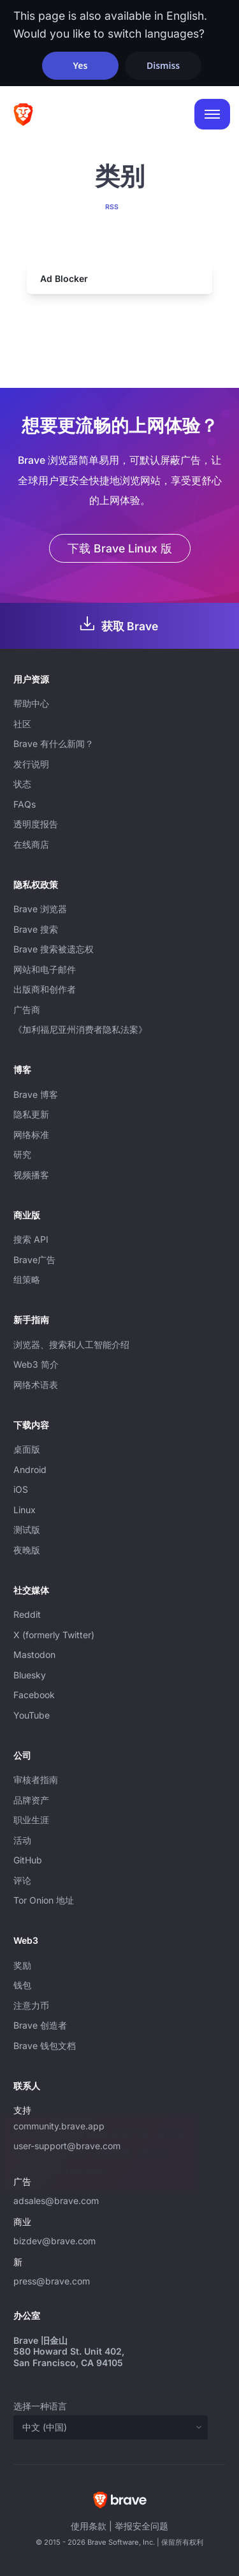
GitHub (27, 1859)
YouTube (31, 1715)
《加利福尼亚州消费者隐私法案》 (80, 1029)
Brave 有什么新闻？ (53, 743)
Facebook (34, 1694)
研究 (22, 1154)
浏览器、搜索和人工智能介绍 (71, 1344)
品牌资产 (31, 1800)
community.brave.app (59, 2126)
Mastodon (34, 1654)
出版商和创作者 (44, 989)
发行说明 (31, 764)
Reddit (27, 1614)
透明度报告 (35, 823)
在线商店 (31, 844)
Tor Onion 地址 (43, 1900)
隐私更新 (31, 1114)
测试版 (26, 1529)
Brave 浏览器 (40, 908)
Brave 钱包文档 (44, 2045)
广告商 (26, 1009)
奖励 (22, 1965)
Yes (80, 65)
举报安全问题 (141, 2525)
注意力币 (31, 2005)
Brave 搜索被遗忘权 (53, 949)
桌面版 (26, 1449)
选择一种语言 (40, 2406)
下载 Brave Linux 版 (120, 548)
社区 (22, 723)
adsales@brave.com (105, 2199)
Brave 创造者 (40, 2025)
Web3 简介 (36, 1364)
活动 (22, 1840)
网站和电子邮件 (44, 969)
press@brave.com (51, 2281)
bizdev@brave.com (54, 2240)
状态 (22, 783)
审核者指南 (35, 1779)
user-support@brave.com (66, 2145)
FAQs (24, 804)
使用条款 (88, 2525)
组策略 (26, 1279)
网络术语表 (35, 1384)
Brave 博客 (35, 1094)
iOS (20, 1489)
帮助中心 (31, 703)
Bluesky (29, 1674)
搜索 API (30, 1239)
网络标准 (31, 1134)
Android (30, 1469)
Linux (24, 1509)
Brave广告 (34, 1259)
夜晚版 (26, 1549)
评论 (22, 1880)
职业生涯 (31, 1819)
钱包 (22, 1985)
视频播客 (31, 1174)
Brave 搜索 (35, 929)
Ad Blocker (64, 278)
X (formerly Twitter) (53, 1634)
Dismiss (163, 65)
